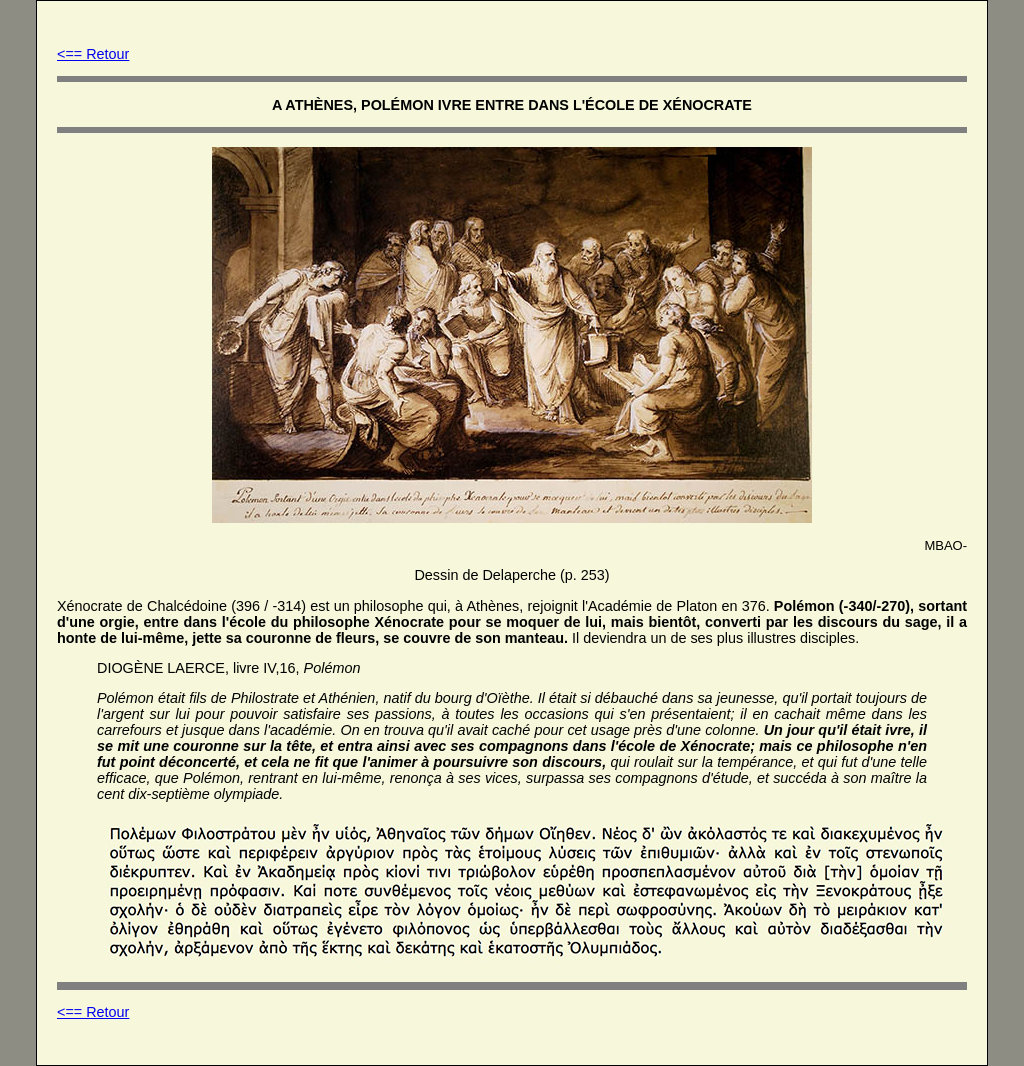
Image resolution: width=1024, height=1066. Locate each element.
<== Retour (93, 54)
